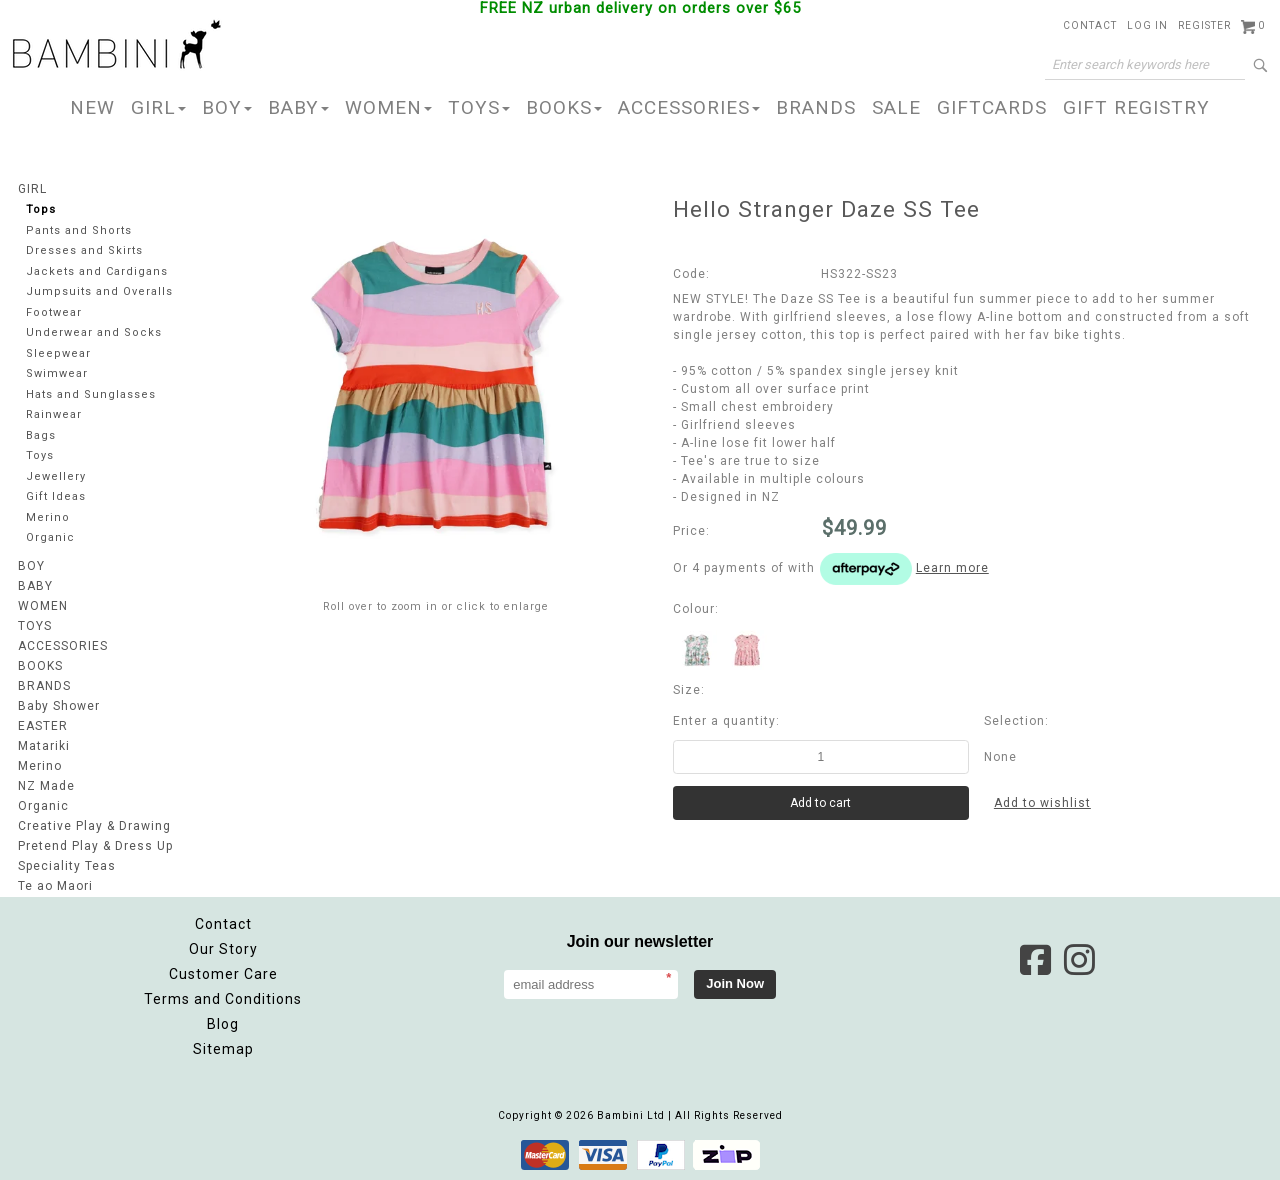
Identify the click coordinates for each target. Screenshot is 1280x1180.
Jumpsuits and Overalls (99, 291)
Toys (40, 455)
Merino (48, 517)
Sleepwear (58, 353)
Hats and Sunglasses (91, 394)
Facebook (1035, 960)
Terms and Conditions (223, 999)
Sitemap (223, 1049)
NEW (92, 107)
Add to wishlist (1042, 803)
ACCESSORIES (689, 107)
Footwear (54, 312)
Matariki (44, 746)
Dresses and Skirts (84, 250)
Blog (223, 1024)
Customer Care (223, 974)
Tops (41, 209)
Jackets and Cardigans (97, 271)
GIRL (158, 107)
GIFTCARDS (992, 107)
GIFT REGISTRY (1136, 107)
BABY (298, 107)
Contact (1090, 25)
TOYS (479, 107)
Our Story (223, 949)
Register (1204, 25)
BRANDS (816, 107)
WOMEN (388, 107)
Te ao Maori (55, 886)
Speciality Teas (67, 866)
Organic (50, 537)
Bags (41, 435)
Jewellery (56, 476)
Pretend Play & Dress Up (95, 846)
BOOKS (564, 107)
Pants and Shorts (79, 230)
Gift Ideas (56, 496)
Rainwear (54, 414)
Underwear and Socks (94, 332)
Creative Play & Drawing (94, 826)
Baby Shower (59, 706)
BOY (227, 107)
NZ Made (46, 786)
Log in (1147, 25)
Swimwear (57, 373)
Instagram (1079, 960)
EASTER (43, 726)
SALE (896, 107)
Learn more (952, 568)
